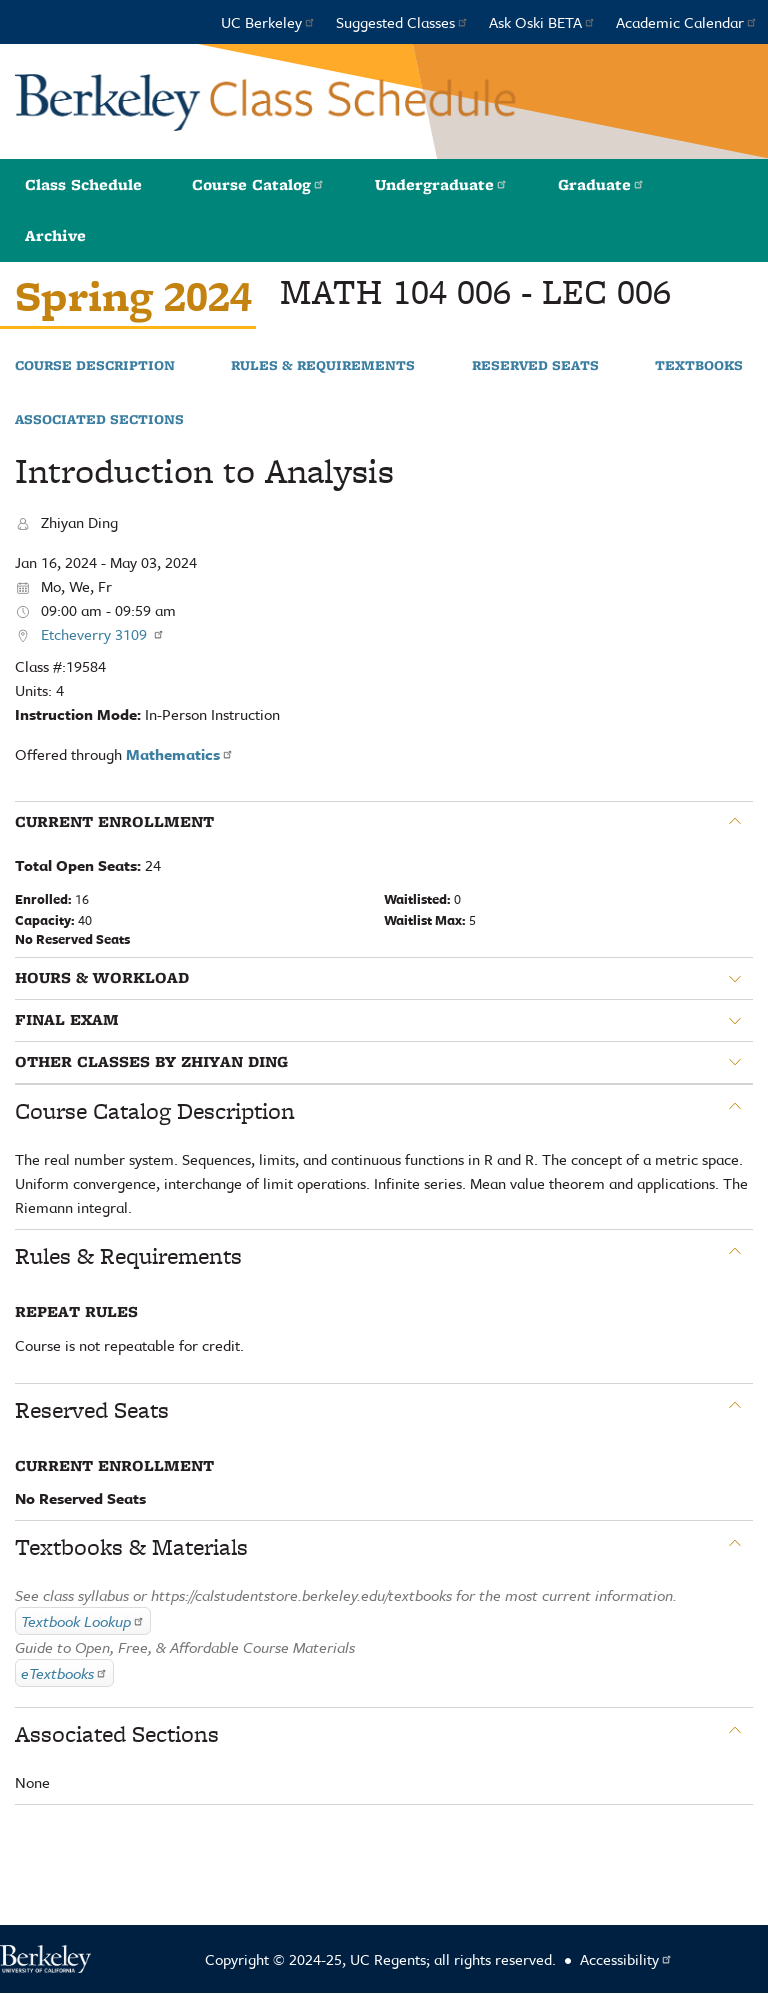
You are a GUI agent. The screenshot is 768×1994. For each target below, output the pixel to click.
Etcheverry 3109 (103, 634)
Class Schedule (83, 184)
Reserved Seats (535, 366)
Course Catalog (258, 184)
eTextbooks (64, 1673)
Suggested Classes (402, 22)
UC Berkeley (268, 22)
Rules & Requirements (323, 366)
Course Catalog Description (155, 1111)
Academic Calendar (687, 22)
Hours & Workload (102, 978)
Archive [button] (55, 235)
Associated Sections (99, 420)
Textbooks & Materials (131, 1547)
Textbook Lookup (83, 1621)
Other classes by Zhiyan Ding (151, 1062)
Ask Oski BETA (542, 22)
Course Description (95, 366)
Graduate (601, 184)
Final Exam (67, 1020)
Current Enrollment (114, 822)
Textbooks (699, 366)
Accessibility (626, 1959)
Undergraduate (441, 184)
